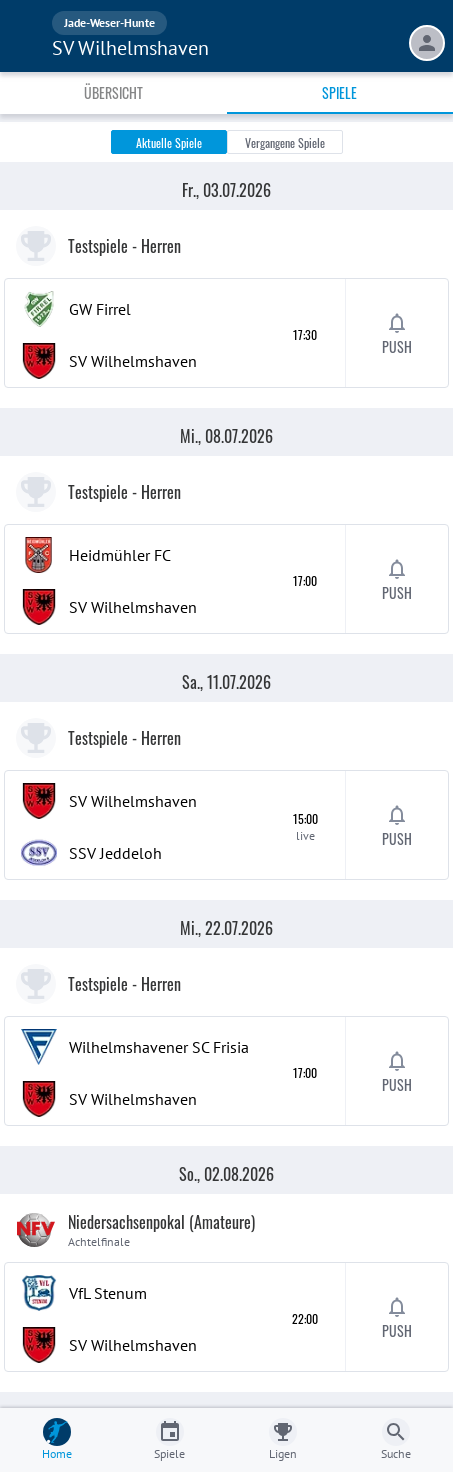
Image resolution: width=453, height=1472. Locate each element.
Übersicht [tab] (113, 92)
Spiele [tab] (339, 92)
